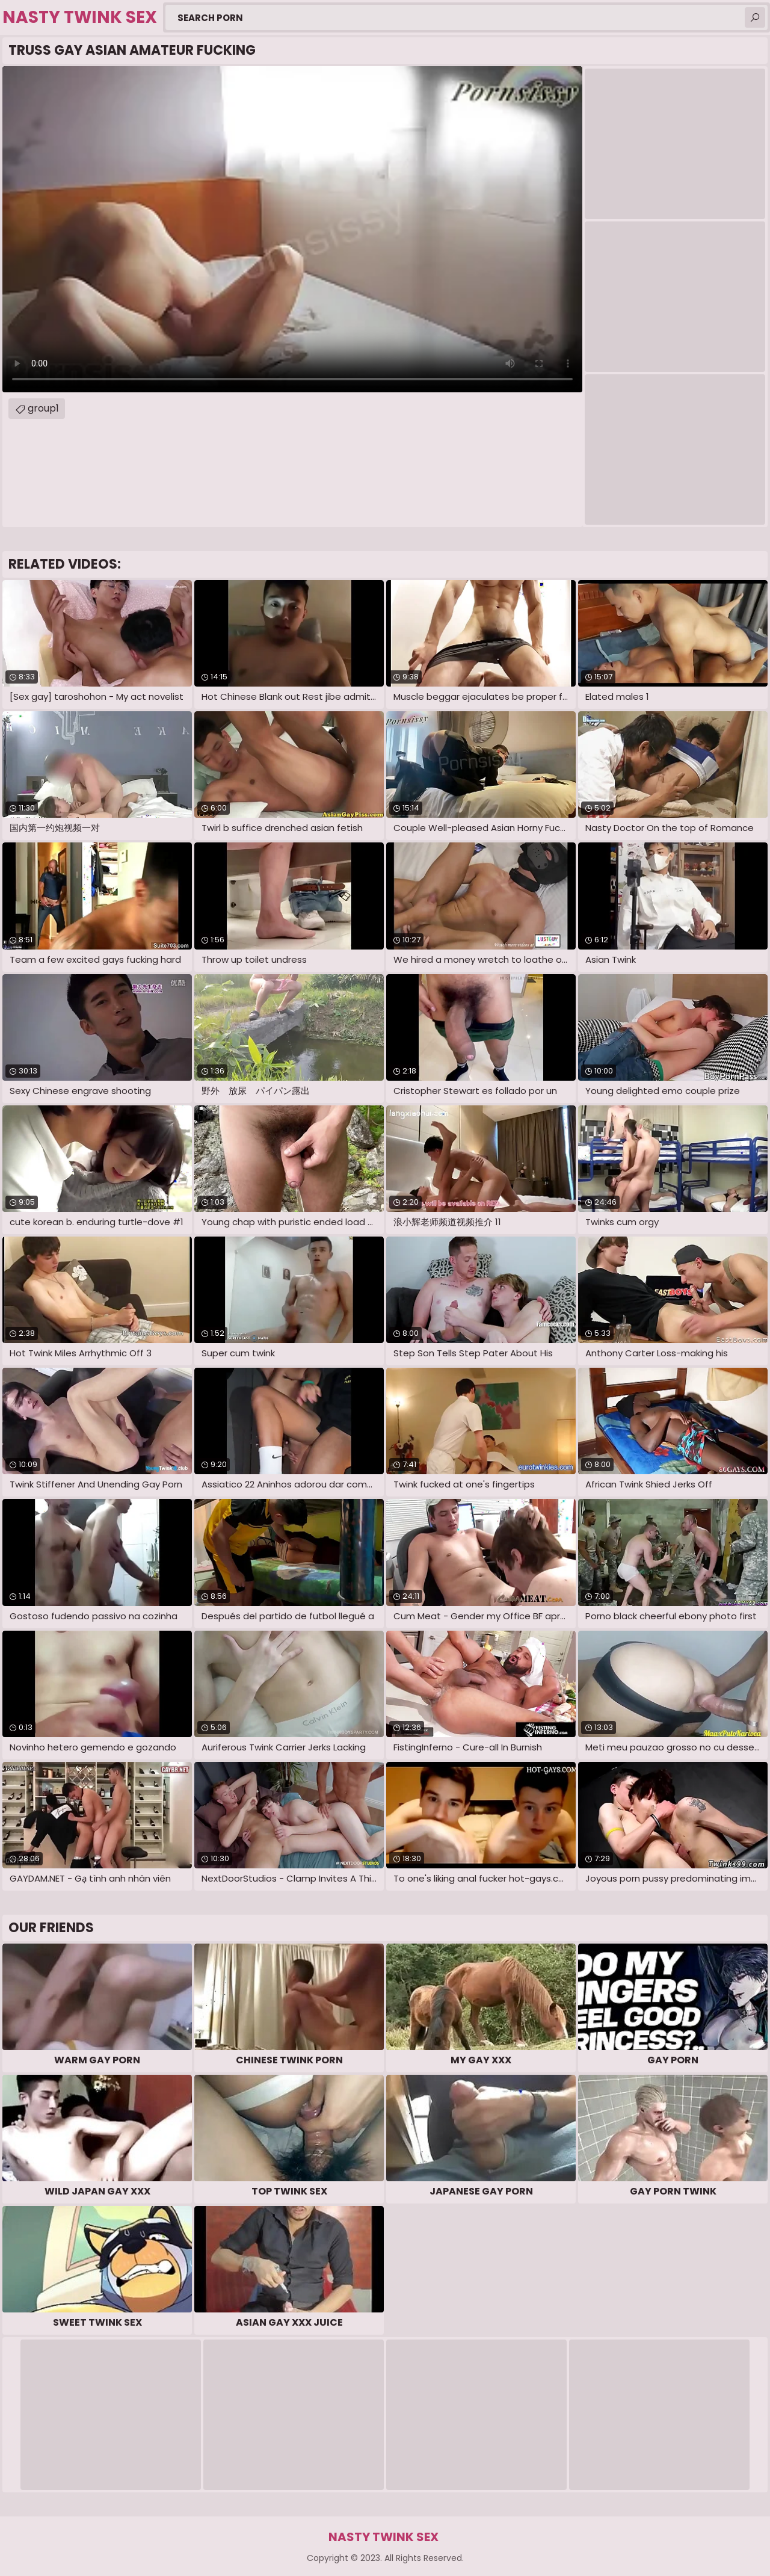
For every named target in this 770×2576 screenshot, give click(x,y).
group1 (43, 408)
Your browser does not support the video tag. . (292, 229)
